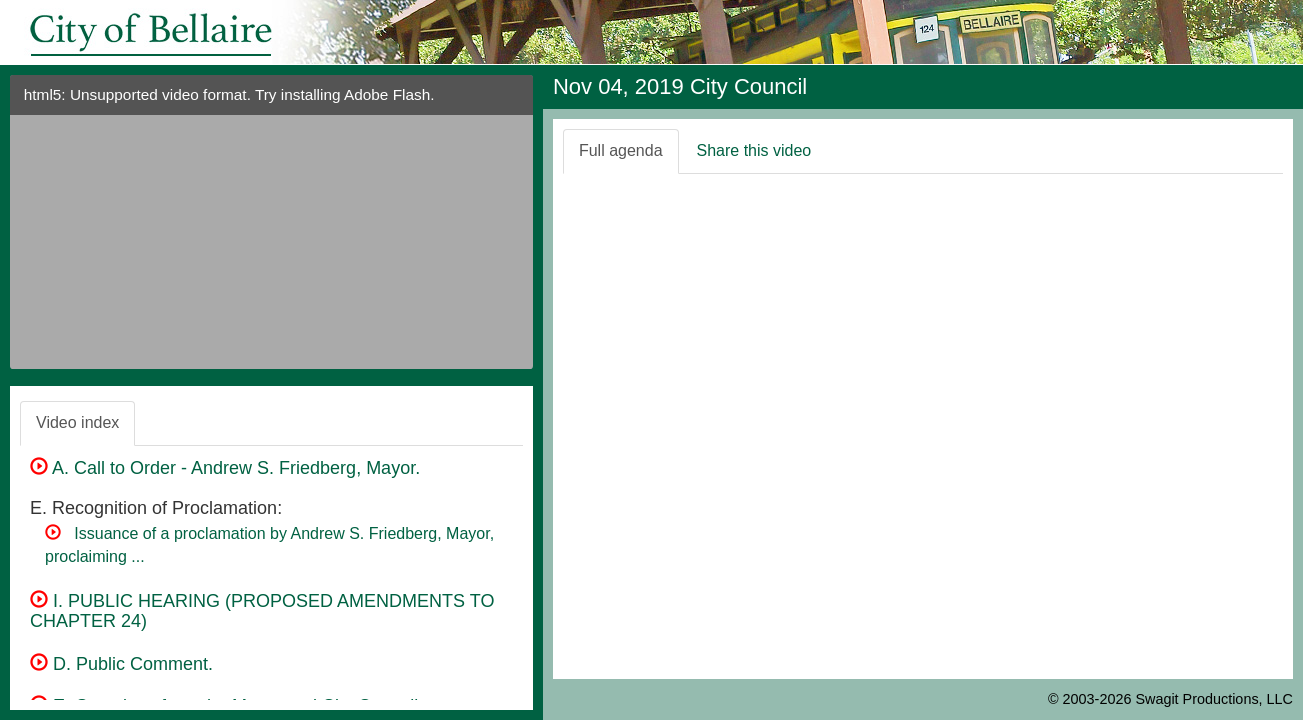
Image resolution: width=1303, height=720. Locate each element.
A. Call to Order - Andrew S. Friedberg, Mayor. (225, 468)
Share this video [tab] (754, 150)
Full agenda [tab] (621, 150)
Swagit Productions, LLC (1214, 699)
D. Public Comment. (121, 664)
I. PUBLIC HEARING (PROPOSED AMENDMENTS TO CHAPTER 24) (262, 611)
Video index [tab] (77, 422)
